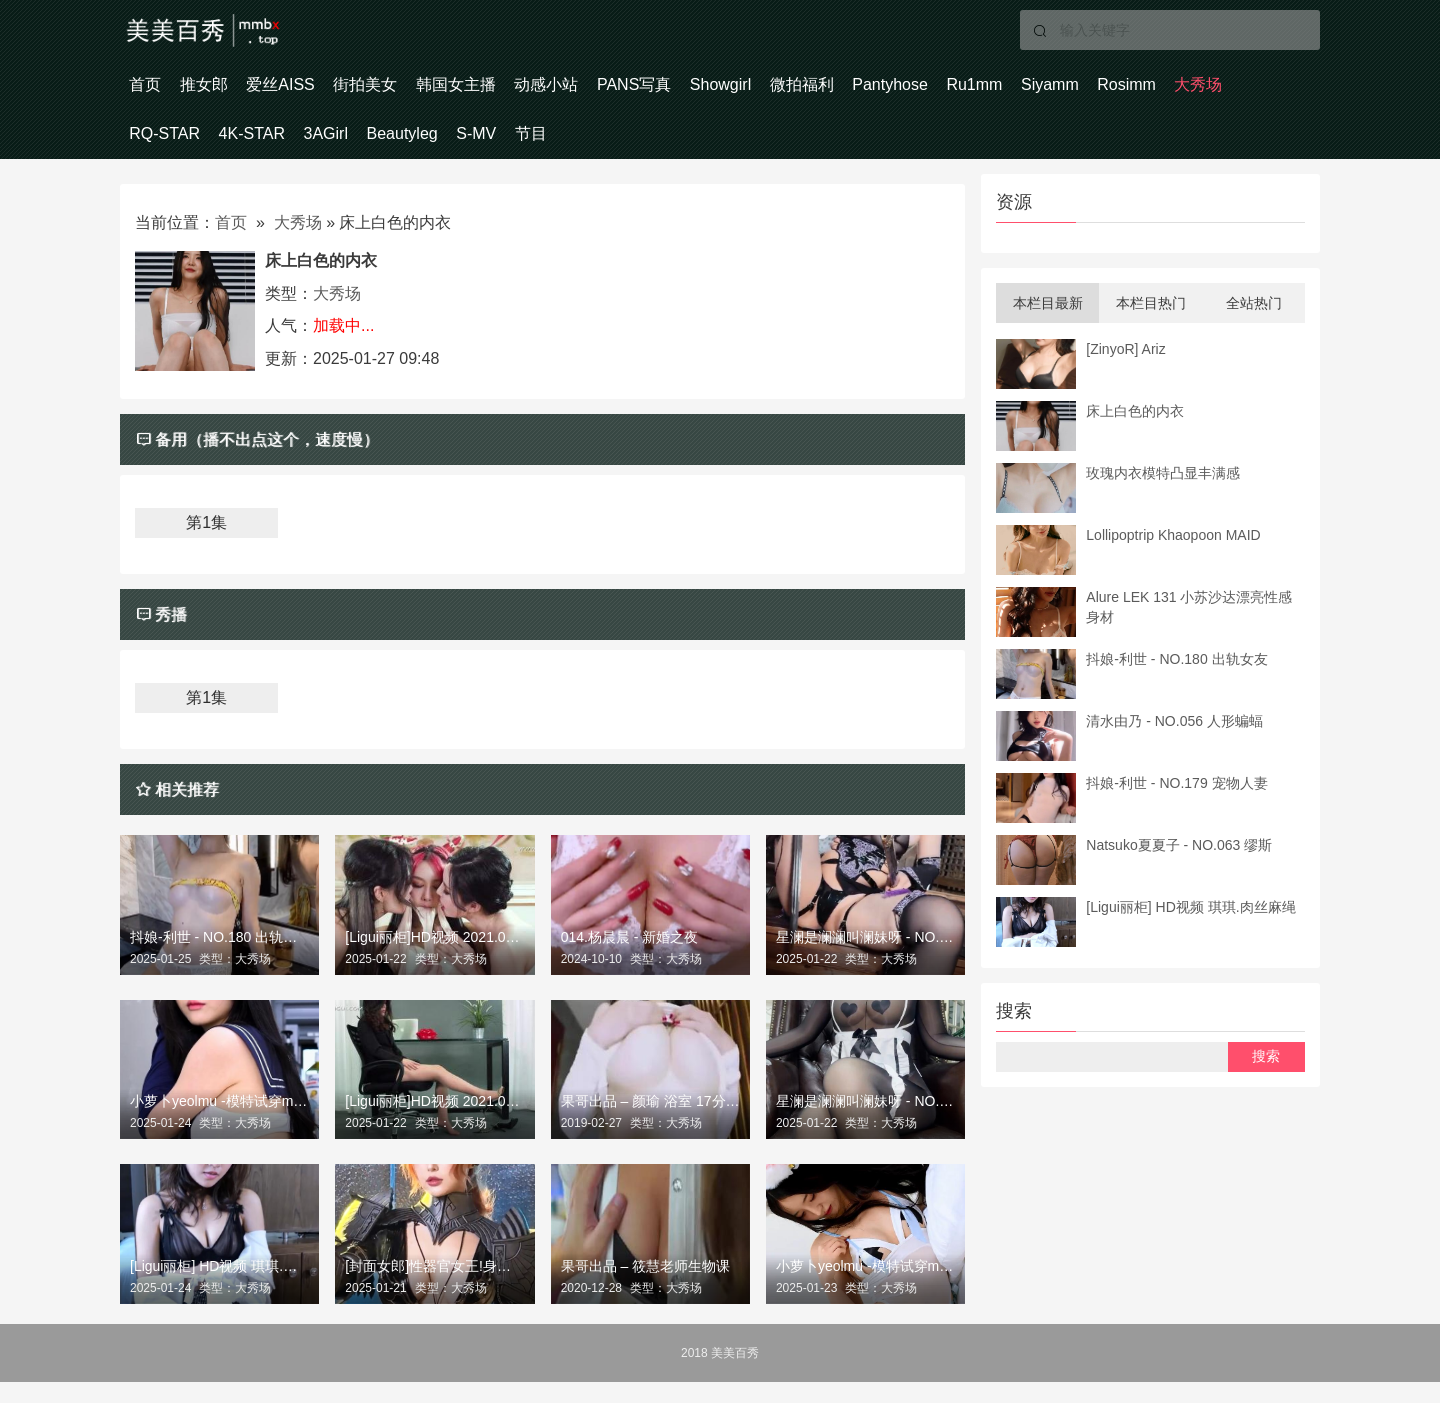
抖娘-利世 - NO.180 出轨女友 (219, 958)
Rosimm (167, 149)
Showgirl (851, 89)
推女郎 (230, 89)
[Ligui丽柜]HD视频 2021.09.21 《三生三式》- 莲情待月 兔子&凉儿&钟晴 (434, 958)
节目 (806, 149)
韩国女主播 (534, 89)
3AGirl (548, 149)
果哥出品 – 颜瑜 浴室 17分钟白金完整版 (650, 1123)
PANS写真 (747, 89)
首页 (154, 89)
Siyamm (1251, 89)
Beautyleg (641, 149)
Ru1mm (1158, 89)
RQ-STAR (352, 149)
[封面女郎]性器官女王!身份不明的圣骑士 (434, 1287)
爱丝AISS (324, 89)
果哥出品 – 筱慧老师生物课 (646, 1287)
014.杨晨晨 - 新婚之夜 (630, 958)
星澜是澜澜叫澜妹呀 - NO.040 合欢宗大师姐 (865, 958)
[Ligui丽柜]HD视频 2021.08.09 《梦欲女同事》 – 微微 (434, 1123)
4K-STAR (456, 149)
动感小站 (642, 89)
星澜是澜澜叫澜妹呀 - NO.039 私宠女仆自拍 (865, 1123)
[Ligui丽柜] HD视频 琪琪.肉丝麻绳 (219, 1287)
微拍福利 (950, 89)
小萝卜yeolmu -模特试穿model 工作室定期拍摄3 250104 (219, 1123)
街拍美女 (426, 89)
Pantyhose (1056, 89)
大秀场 (257, 149)
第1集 (206, 544)
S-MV (734, 149)
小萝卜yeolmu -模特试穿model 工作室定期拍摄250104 (865, 1287)
